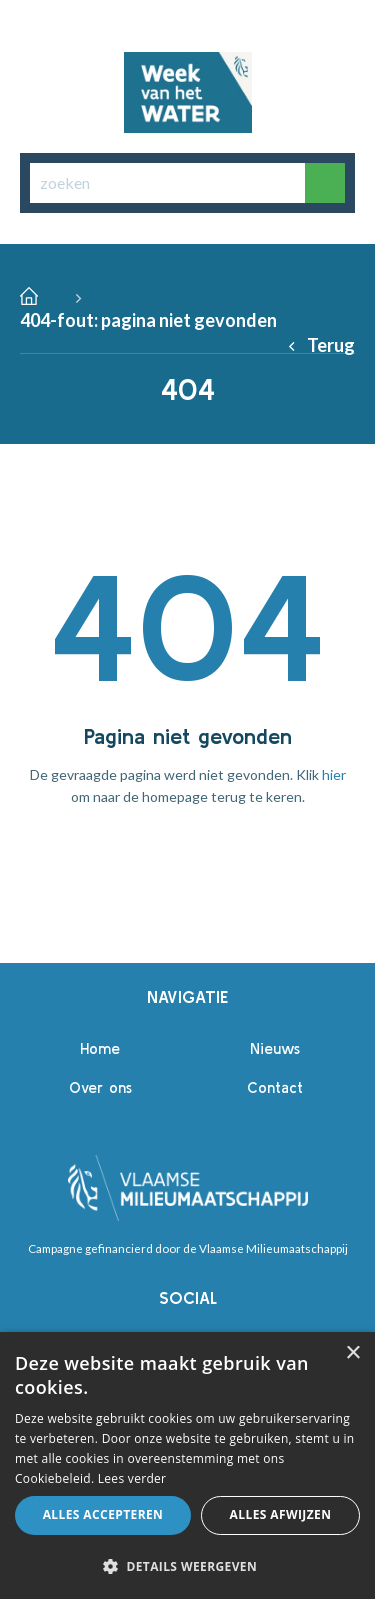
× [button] (352, 1353)
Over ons (100, 1087)
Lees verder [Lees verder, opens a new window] (132, 1478)
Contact (275, 1087)
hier (334, 774)
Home (100, 1048)
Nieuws (275, 1048)
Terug (331, 345)
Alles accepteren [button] (103, 1514)
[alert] (187, 1465)
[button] (187, 1566)
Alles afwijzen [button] (281, 1514)
